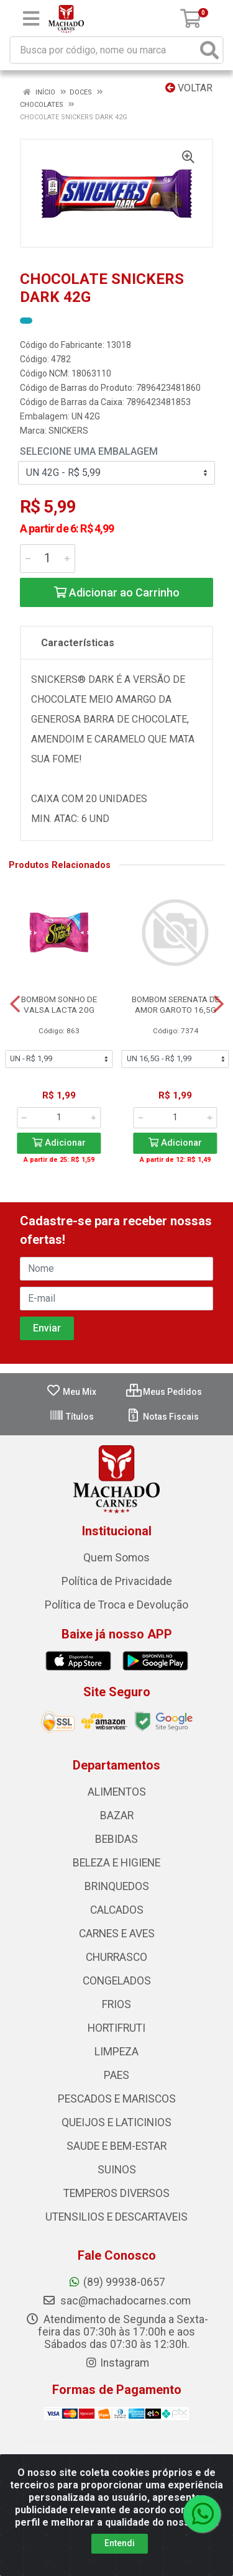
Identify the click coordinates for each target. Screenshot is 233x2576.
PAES (116, 2075)
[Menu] (31, 18)
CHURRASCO (116, 1957)
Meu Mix (71, 1392)
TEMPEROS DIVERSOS (116, 2193)
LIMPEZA (116, 2051)
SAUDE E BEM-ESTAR (116, 2146)
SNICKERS (68, 431)
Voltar (188, 88)
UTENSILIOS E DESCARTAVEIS (116, 2217)
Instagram (117, 2363)
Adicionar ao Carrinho (117, 592)
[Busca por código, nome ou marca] (104, 50)
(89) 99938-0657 (116, 2282)
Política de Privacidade (117, 1581)
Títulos (71, 1417)
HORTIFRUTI (116, 2028)
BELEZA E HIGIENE (116, 1863)
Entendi (119, 2543)
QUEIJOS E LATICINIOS (116, 2122)
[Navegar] (15, 1004)
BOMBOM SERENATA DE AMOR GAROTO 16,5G (175, 1004)
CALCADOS (117, 1910)
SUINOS (117, 2169)
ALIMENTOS (117, 1792)
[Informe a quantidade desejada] (47, 558)
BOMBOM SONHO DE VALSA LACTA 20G (59, 1004)
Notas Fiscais (162, 1417)
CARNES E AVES (117, 1933)
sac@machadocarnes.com (116, 2301)
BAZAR (117, 1815)
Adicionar (59, 1143)
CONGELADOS (117, 1981)
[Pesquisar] (209, 50)
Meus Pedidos (164, 1392)
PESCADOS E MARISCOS (117, 2099)
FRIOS (116, 2004)
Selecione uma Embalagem (89, 451)
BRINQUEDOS (117, 1886)
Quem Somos (116, 1557)
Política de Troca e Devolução (116, 1605)
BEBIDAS (116, 1839)
